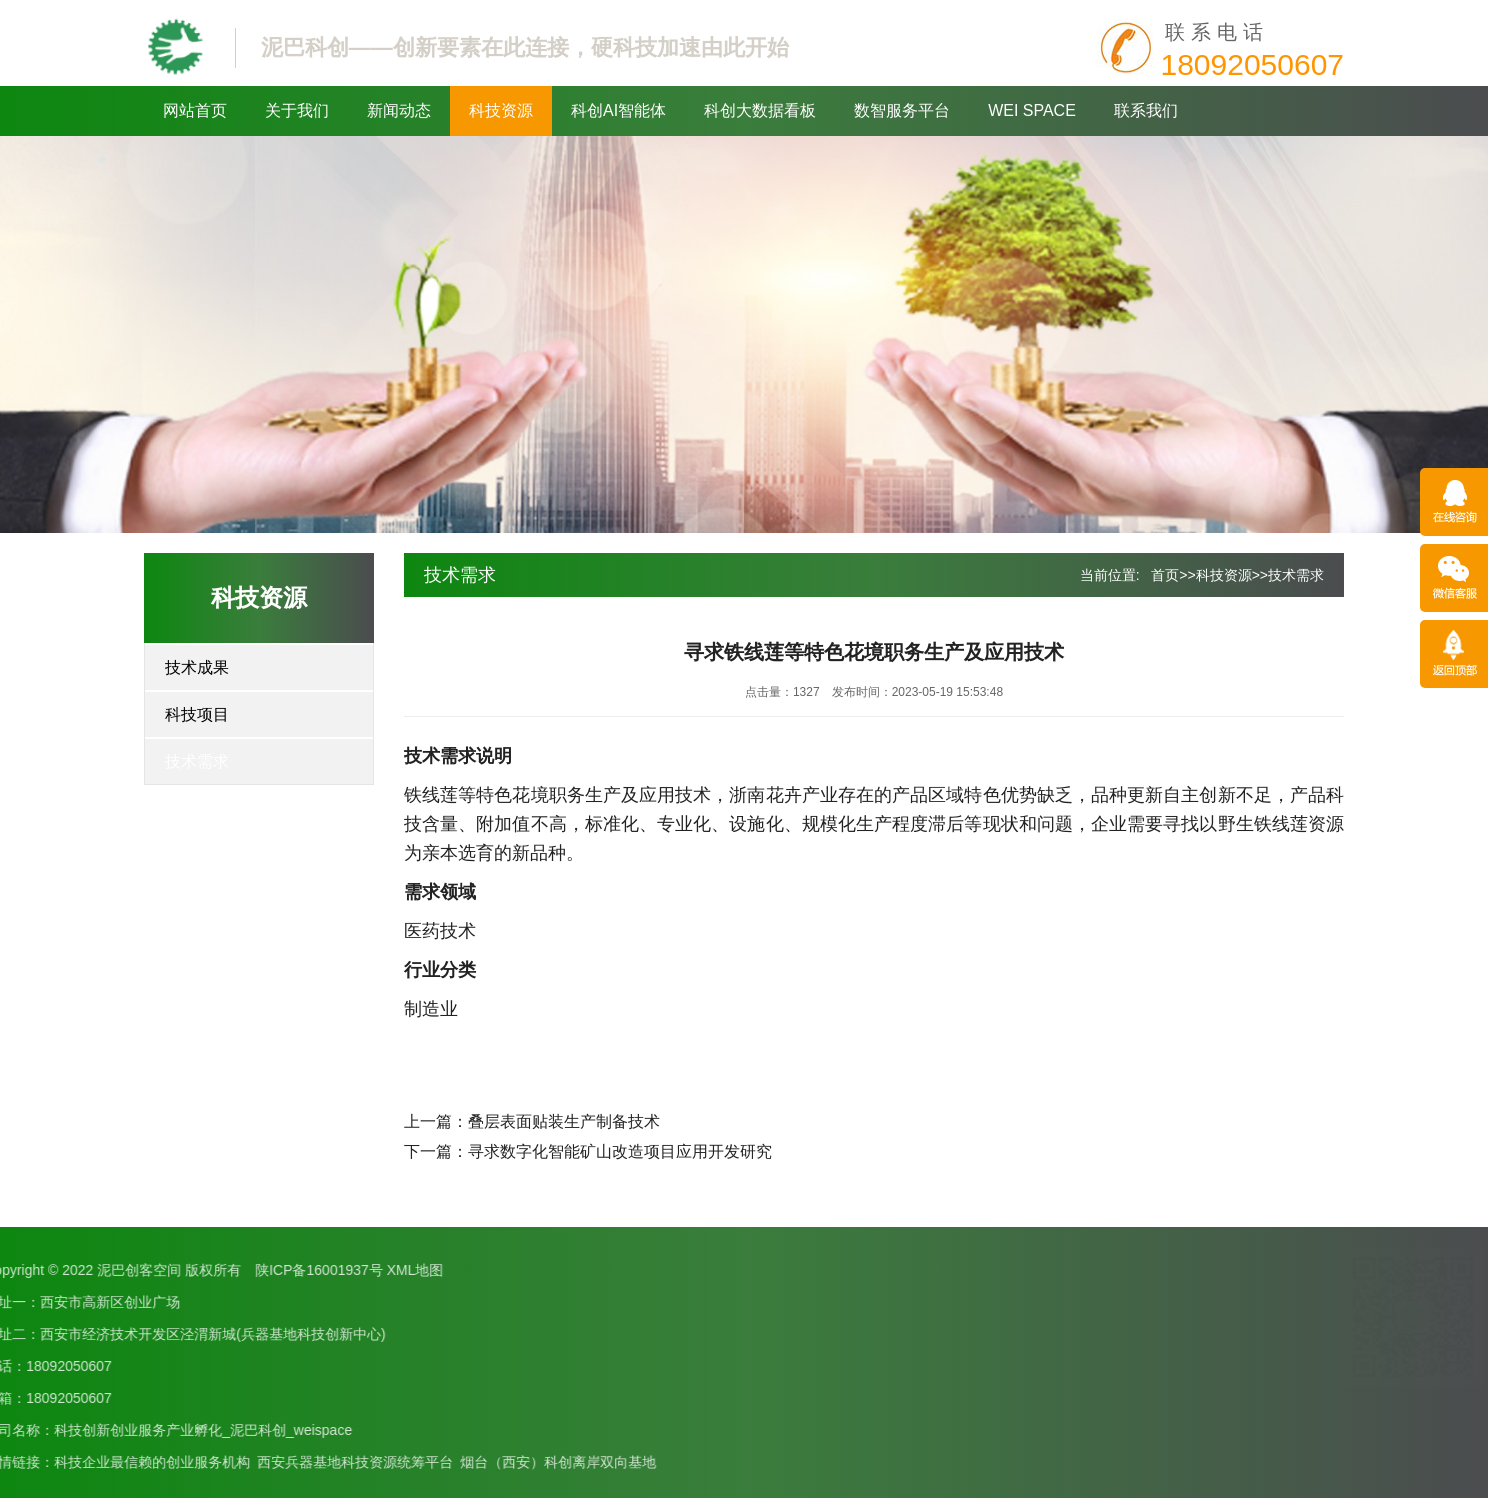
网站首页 (195, 110)
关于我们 (297, 110)
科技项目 (197, 714)
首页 (1165, 575)
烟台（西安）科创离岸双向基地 (260, 1462)
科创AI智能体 (618, 110)
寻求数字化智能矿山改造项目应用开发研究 (620, 1151)
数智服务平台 (902, 110)
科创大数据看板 (760, 110)
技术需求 (197, 761)
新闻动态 (399, 110)
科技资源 (501, 110)
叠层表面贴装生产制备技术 (564, 1121)
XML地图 (117, 1270)
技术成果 (197, 667)
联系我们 (1146, 110)
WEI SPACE (1032, 110)
